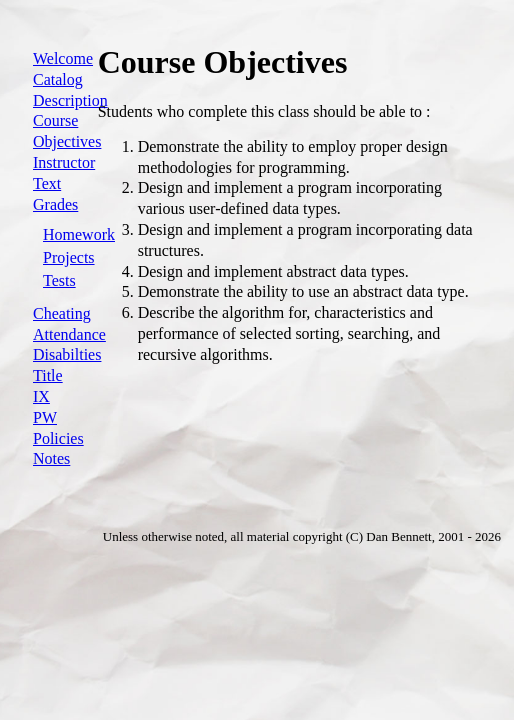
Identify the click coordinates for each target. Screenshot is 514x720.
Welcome (63, 58)
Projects (69, 257)
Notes (51, 458)
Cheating (62, 313)
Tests (59, 280)
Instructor (64, 162)
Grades (55, 204)
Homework (79, 234)
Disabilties (67, 354)
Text (47, 183)
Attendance (69, 334)
